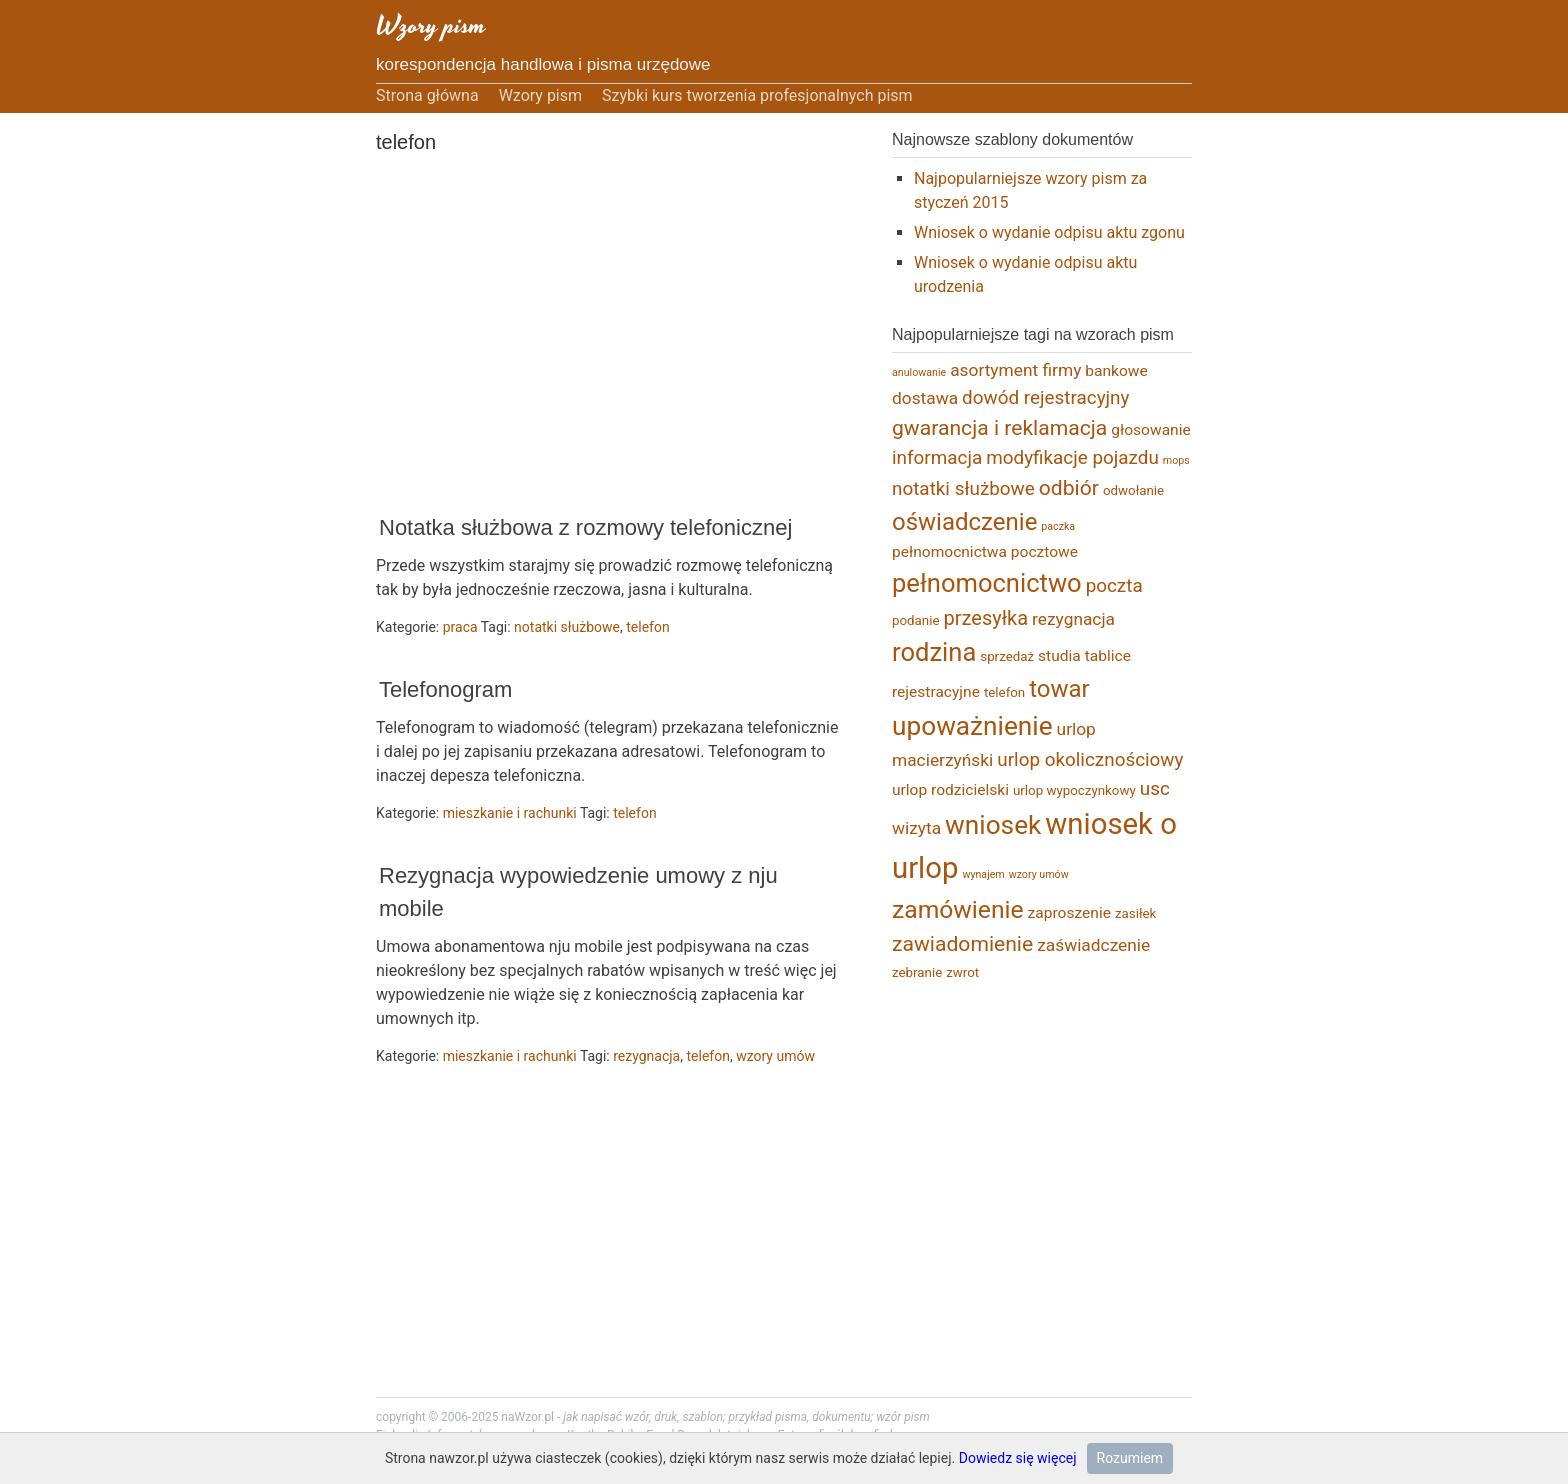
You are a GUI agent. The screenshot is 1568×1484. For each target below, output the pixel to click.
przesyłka (986, 618)
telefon (647, 627)
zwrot (962, 972)
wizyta (916, 828)
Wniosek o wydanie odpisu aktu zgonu (1049, 232)
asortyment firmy (1015, 370)
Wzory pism (431, 25)
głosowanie (1150, 430)
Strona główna (427, 95)
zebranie (917, 972)
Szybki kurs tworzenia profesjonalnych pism (757, 95)
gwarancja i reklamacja (999, 427)
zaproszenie (1069, 913)
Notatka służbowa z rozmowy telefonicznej (585, 527)
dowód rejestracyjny (1045, 397)
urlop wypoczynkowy (1074, 790)
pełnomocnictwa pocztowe (985, 552)
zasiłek (1135, 913)
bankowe (1116, 371)
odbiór (1069, 487)
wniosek (993, 825)
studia (1059, 656)
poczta (1114, 585)
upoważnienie (972, 726)
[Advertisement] (606, 336)
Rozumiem (1130, 1458)
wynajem (983, 874)
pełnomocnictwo (987, 583)
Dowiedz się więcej (1018, 1458)
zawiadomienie (962, 943)
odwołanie (1133, 490)
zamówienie (958, 909)
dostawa (925, 398)
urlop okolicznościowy (1090, 759)
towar (1059, 689)
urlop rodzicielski (950, 790)
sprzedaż (1007, 656)
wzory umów (775, 1056)
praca (460, 627)
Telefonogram (445, 689)
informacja (937, 457)
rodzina (934, 652)
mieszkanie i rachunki (510, 813)
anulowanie (919, 372)
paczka (1058, 526)
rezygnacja (646, 1056)
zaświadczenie (1093, 945)
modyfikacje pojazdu (1072, 457)
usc (1155, 788)
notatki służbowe (567, 627)
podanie (916, 620)
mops (1176, 460)
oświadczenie (964, 522)
